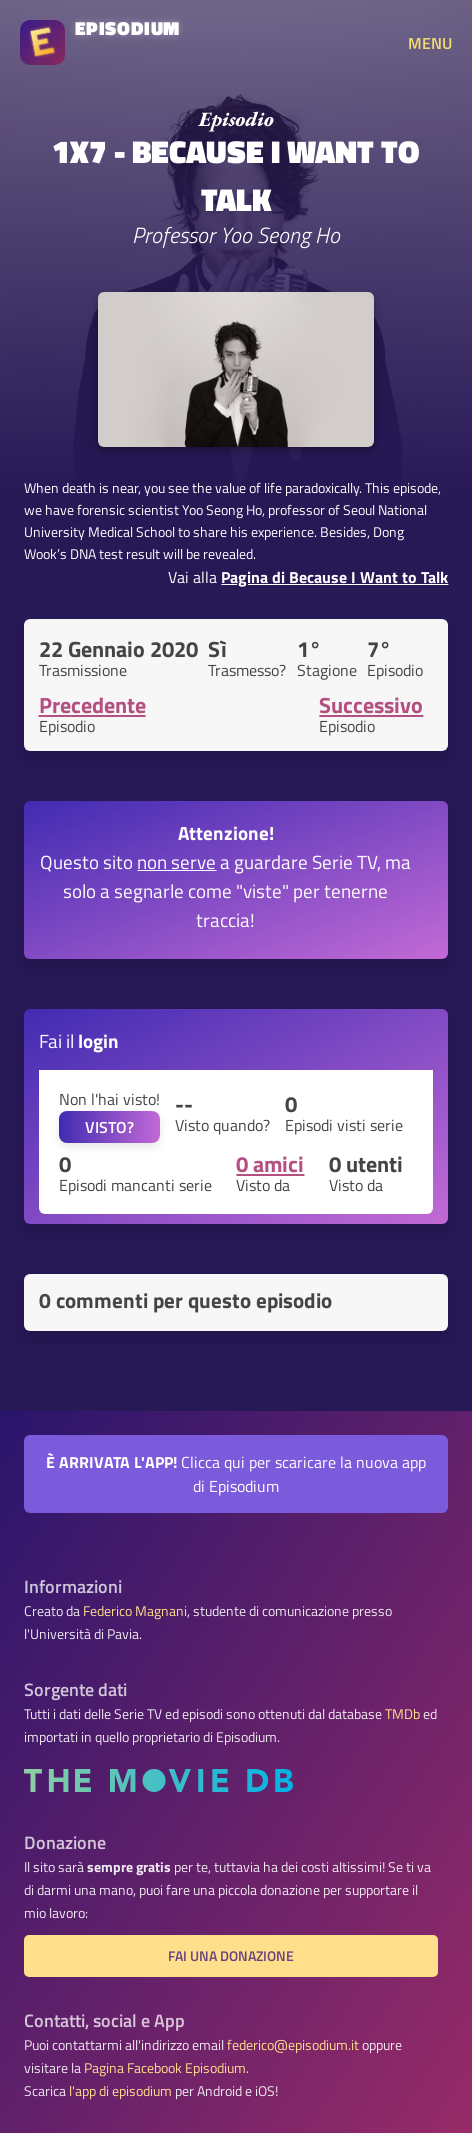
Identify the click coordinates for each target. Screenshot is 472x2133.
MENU (430, 43)
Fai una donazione (231, 1956)
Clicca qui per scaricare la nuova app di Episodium (236, 1474)
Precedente (92, 705)
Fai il (79, 1040)
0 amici (270, 1164)
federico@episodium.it (293, 2045)
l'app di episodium (120, 2091)
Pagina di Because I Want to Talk (334, 577)
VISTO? (109, 1127)
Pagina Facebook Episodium (165, 2068)
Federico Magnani (135, 1611)
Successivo (371, 705)
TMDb (402, 1714)
